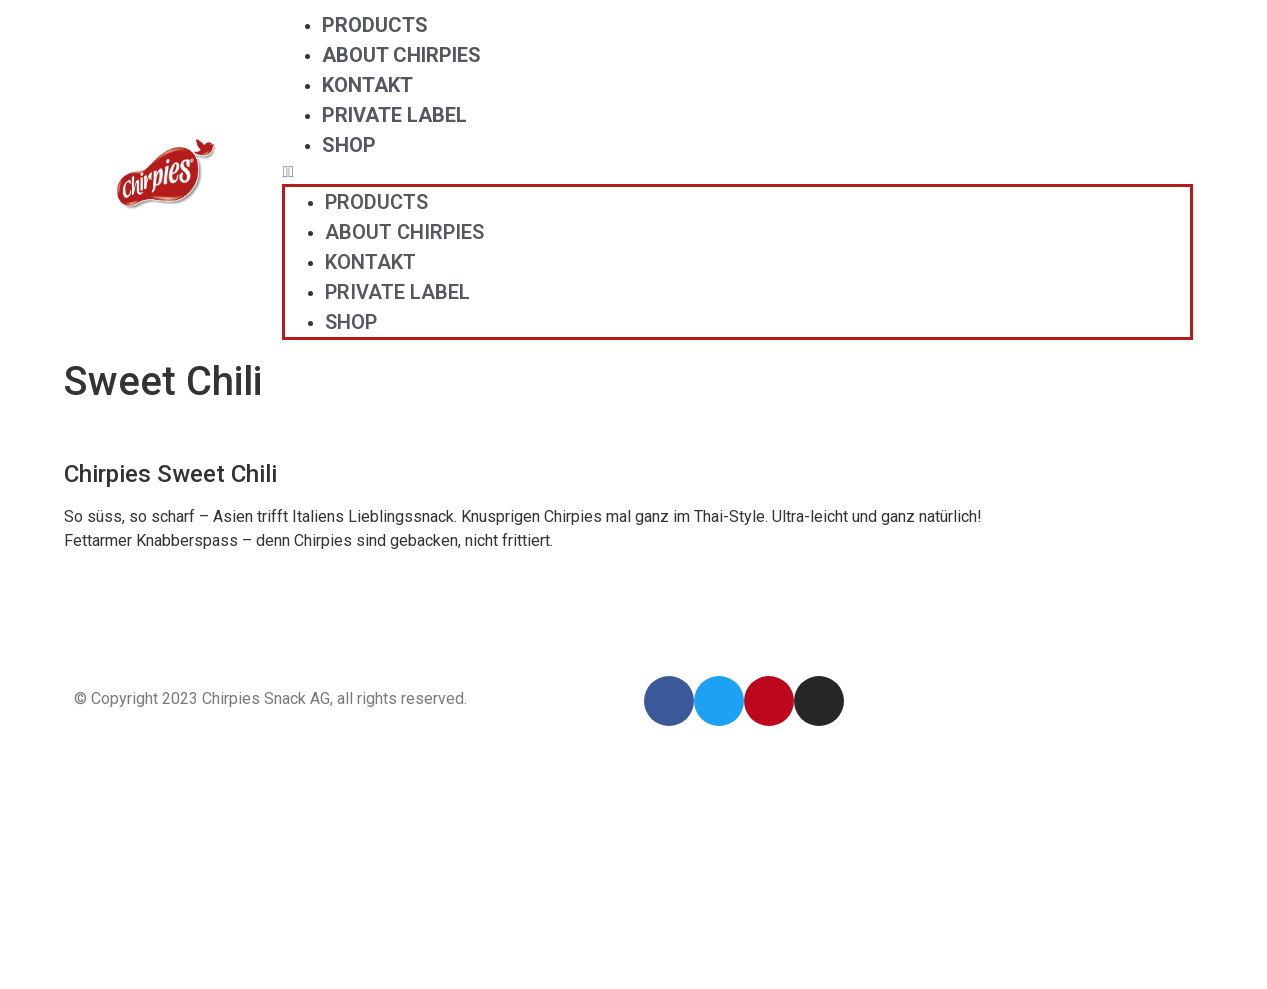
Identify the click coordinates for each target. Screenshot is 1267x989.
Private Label (394, 115)
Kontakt (367, 85)
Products (375, 25)
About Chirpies (401, 55)
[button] (737, 172)
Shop (349, 145)
